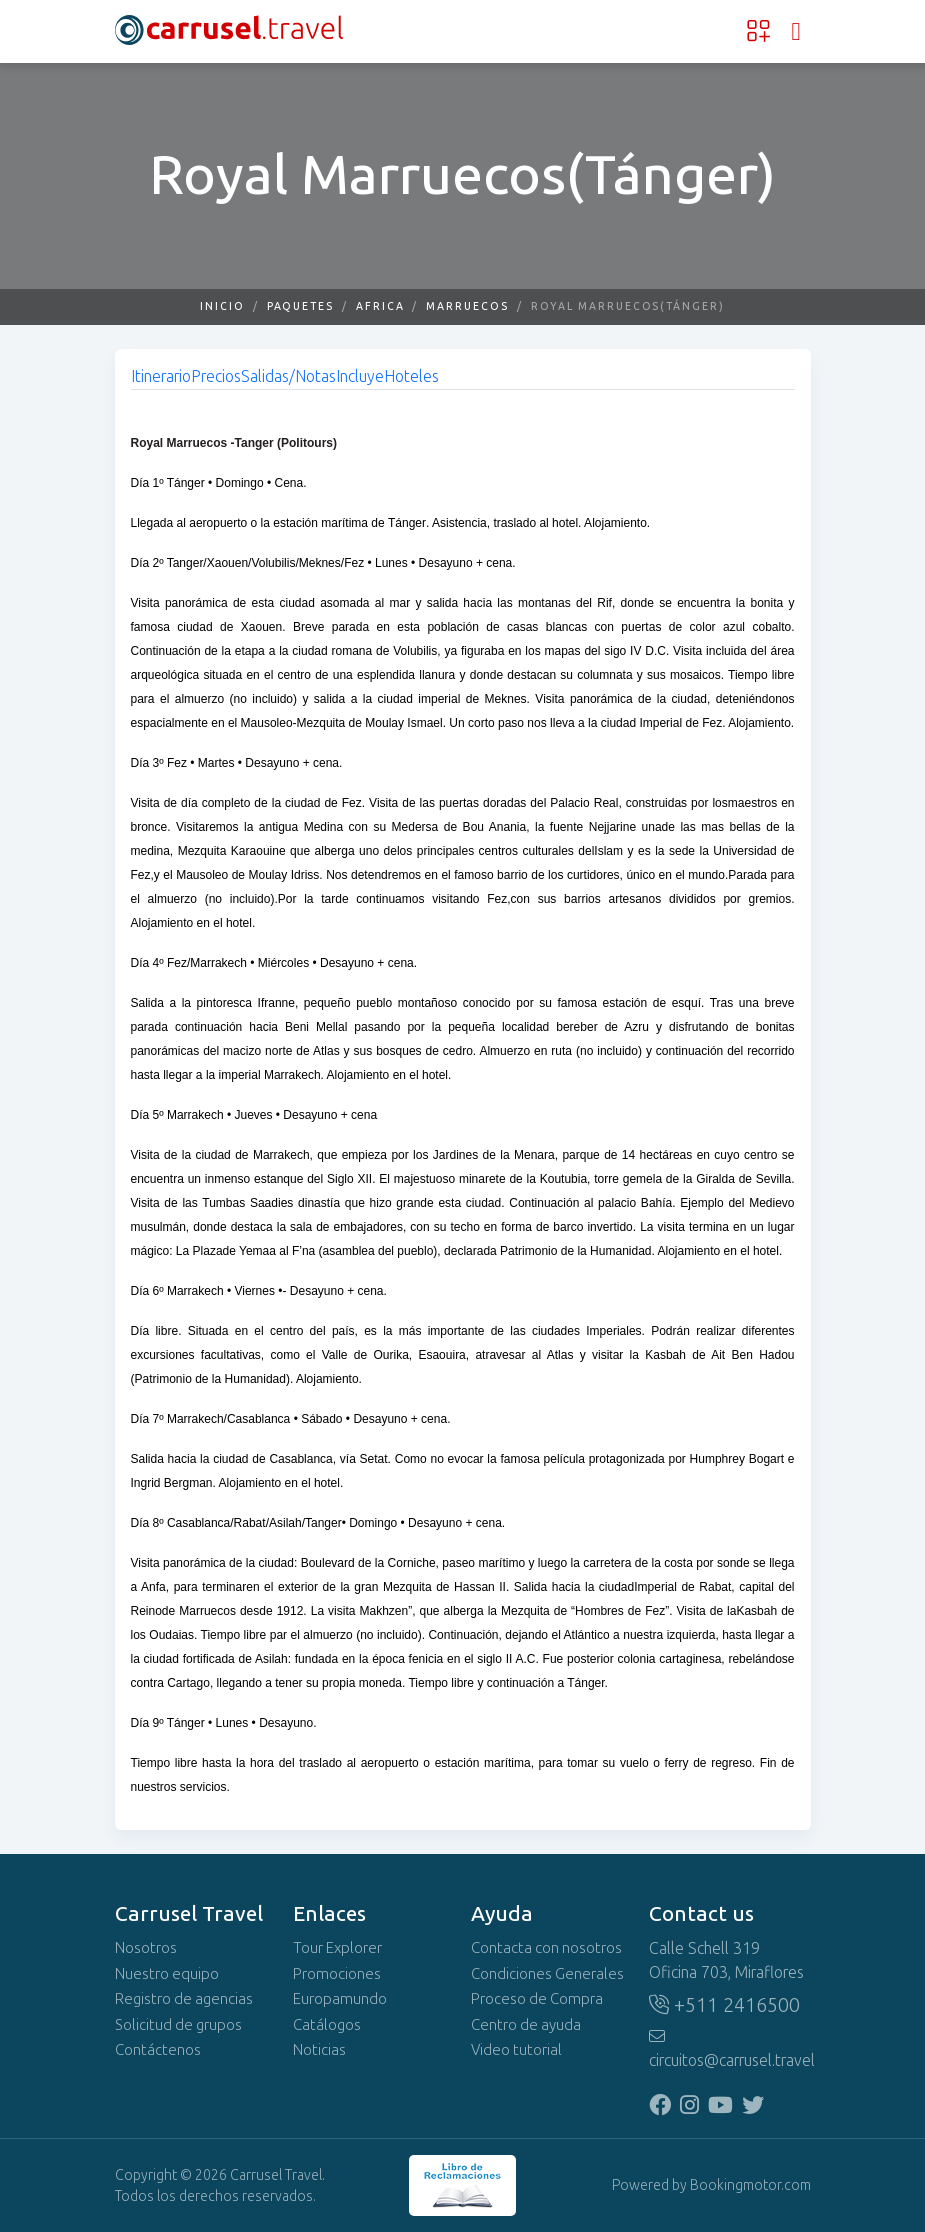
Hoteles (411, 376)
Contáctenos (158, 2050)
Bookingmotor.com (750, 2185)
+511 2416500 (724, 2005)
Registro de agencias (184, 1999)
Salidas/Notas (288, 376)
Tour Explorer (337, 1948)
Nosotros (146, 1948)
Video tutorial (516, 2050)
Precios (216, 376)
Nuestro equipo (167, 1974)
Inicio (222, 306)
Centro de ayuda (526, 2025)
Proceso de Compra (537, 1999)
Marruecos (467, 306)
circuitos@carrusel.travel (730, 2049)
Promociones (337, 1974)
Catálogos (327, 2025)
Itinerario (161, 376)
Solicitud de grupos (178, 2025)
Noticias (319, 2050)
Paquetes (300, 306)
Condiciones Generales (547, 1974)
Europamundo (340, 1999)
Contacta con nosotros (546, 1948)
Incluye (360, 376)
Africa (380, 306)
